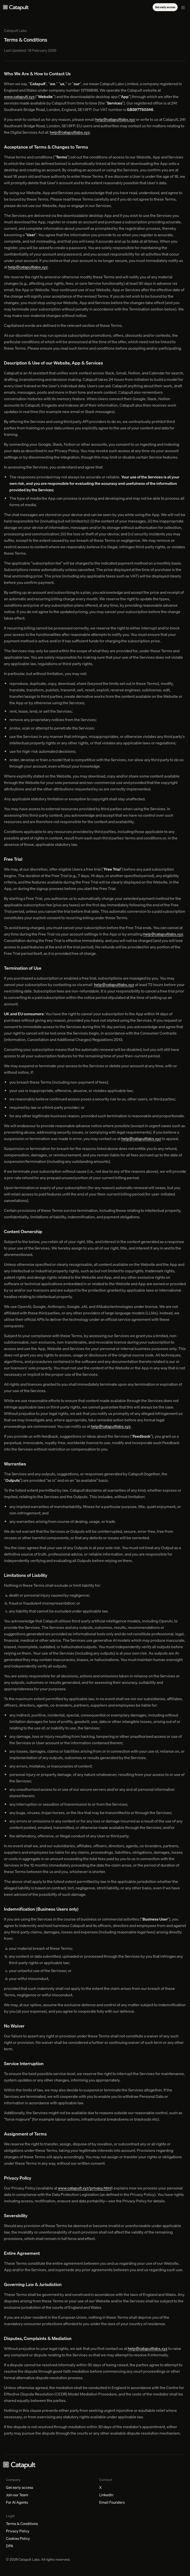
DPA (9, 2546)
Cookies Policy (18, 2538)
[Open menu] (183, 8)
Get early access (165, 7)
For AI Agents (17, 2502)
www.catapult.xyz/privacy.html (85, 2188)
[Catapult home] (16, 7)
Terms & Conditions (22, 2523)
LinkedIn (106, 2495)
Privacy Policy (17, 2531)
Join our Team (17, 2495)
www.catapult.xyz (19, 96)
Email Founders (112, 2502)
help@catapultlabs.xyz (115, 119)
